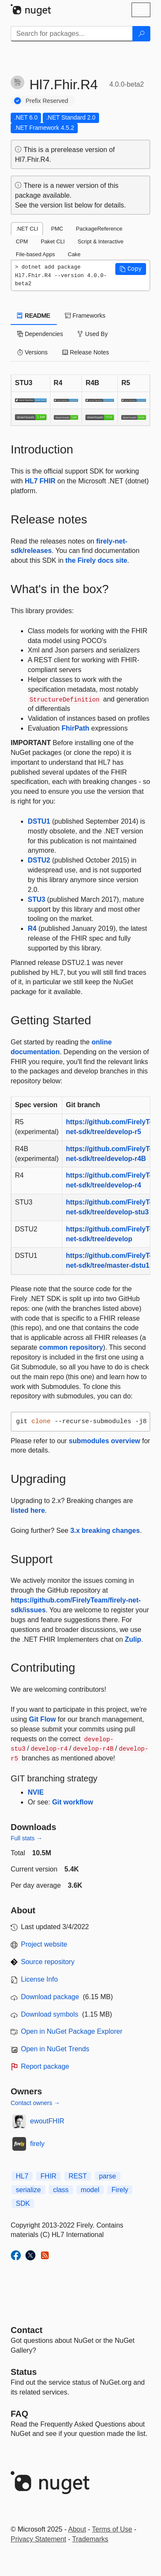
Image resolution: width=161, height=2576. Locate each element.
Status (24, 2372)
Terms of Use (112, 2529)
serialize (28, 2189)
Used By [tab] (92, 334)
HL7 (22, 2176)
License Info (39, 1979)
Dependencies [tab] (40, 334)
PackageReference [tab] (99, 228)
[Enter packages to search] (72, 33)
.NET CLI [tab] (27, 228)
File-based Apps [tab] (35, 254)
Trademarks (90, 2539)
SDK (23, 2203)
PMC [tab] (57, 228)
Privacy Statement (38, 2539)
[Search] (141, 33)
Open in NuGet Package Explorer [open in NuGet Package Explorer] (71, 2031)
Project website (44, 1944)
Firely (119, 2189)
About (77, 2529)
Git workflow (72, 1802)
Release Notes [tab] (85, 352)
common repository (71, 1347)
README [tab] (33, 315)
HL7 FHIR (40, 481)
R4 (32, 928)
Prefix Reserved (47, 100)
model (90, 2189)
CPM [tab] (22, 241)
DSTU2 (39, 860)
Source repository (47, 1961)
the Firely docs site (96, 560)
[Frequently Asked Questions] (19, 2413)
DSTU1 (39, 821)
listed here (28, 1510)
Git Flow (42, 1719)
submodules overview (104, 1440)
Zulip (133, 1639)
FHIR (48, 2176)
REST (78, 2176)
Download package (50, 1996)
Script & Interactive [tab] (100, 241)
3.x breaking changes (105, 1530)
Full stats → (26, 1838)
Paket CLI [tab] (52, 241)
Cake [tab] (74, 254)
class (60, 2189)
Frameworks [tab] (85, 315)
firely (37, 2143)
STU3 (36, 899)
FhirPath (75, 728)
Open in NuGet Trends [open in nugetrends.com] (55, 2049)
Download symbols (49, 2014)
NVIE (36, 1792)
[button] (130, 269)
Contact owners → (35, 2102)
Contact (26, 2330)
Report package (45, 2066)
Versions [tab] (32, 352)
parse (107, 2176)
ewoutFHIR (47, 2121)
